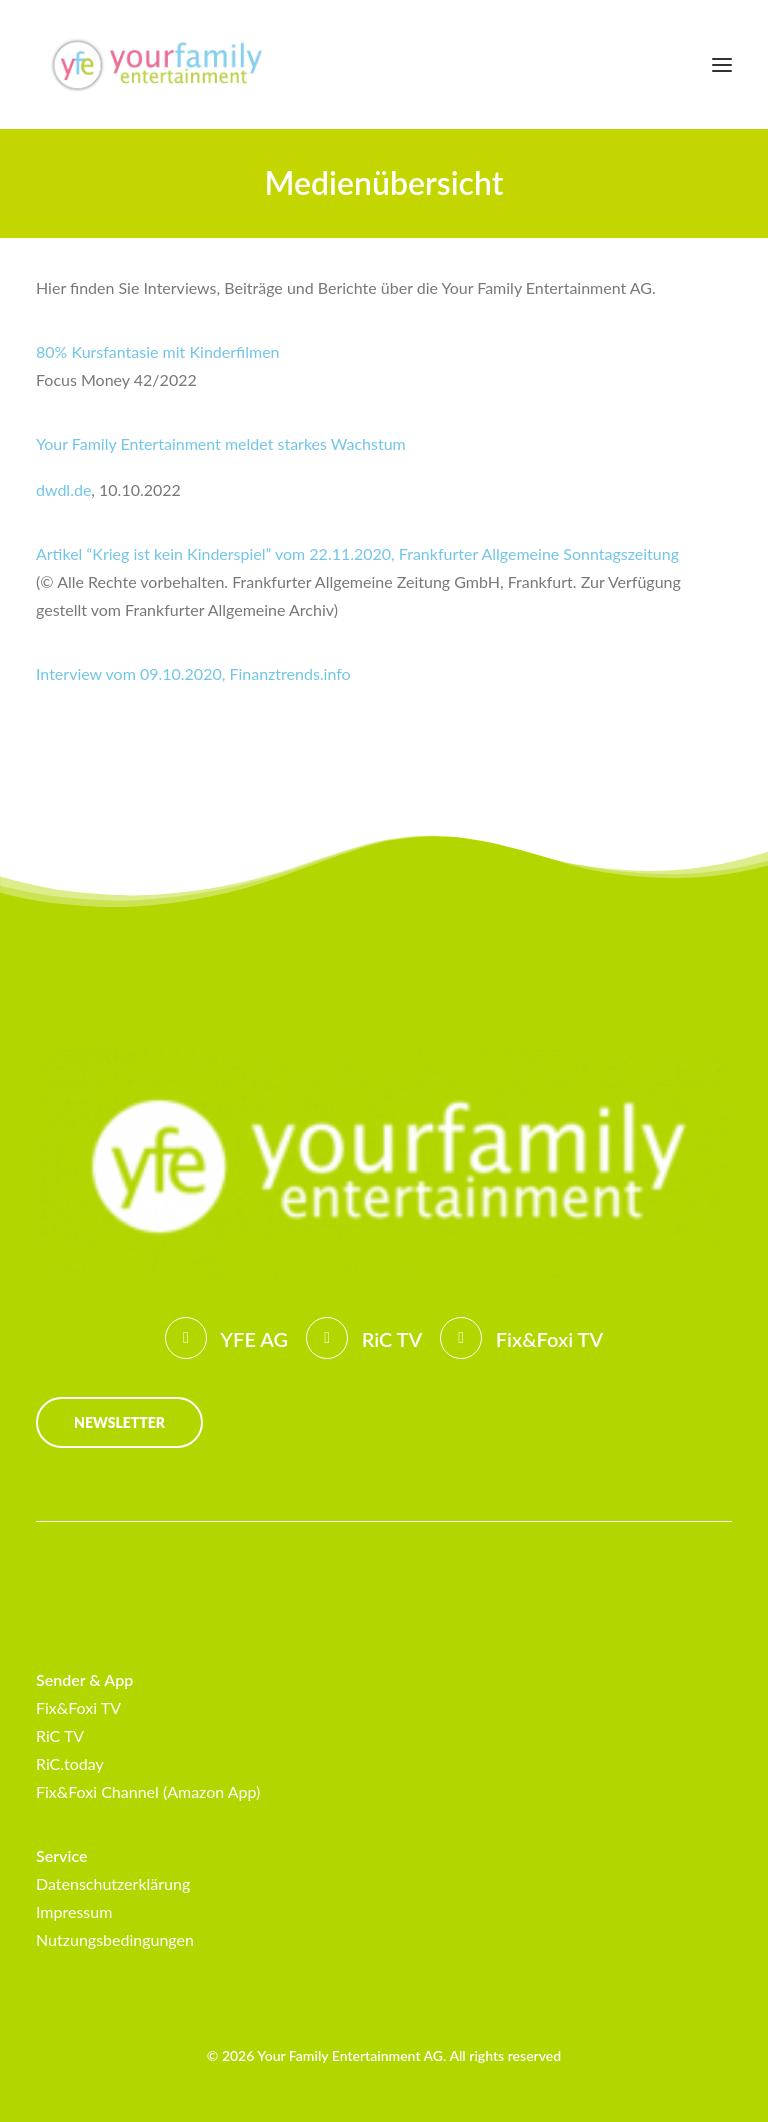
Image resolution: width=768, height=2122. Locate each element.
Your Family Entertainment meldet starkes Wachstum (221, 443)
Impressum (74, 1911)
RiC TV (60, 1735)
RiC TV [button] (392, 1339)
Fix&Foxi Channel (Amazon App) (148, 1791)
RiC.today (70, 1763)
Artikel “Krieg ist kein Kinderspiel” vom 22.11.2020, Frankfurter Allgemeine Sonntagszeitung (357, 553)
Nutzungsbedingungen (115, 1939)
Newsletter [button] (119, 1422)
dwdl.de (63, 489)
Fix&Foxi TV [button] (549, 1339)
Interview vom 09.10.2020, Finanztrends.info (193, 673)
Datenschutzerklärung (113, 1883)
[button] (722, 64)
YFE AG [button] (254, 1339)
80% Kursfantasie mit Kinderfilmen (158, 351)
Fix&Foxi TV (78, 1707)
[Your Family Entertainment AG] (155, 64)
